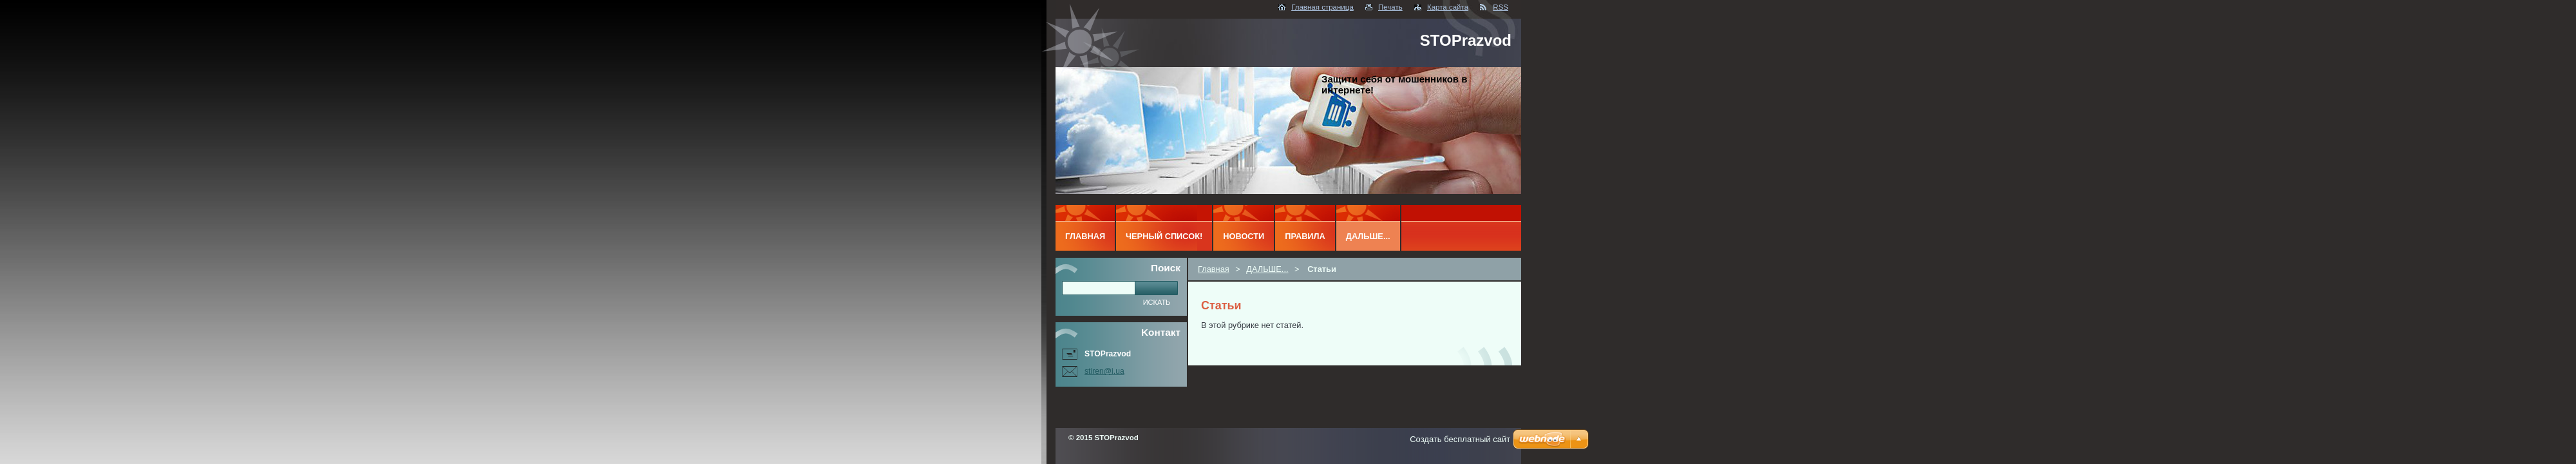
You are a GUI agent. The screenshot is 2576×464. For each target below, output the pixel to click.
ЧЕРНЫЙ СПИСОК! (1164, 236)
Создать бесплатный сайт (1460, 439)
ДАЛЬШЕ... (1267, 269)
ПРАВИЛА (1305, 236)
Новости (1243, 236)
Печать (1390, 7)
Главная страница (1322, 7)
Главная (1213, 269)
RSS (1500, 7)
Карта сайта (1447, 7)
